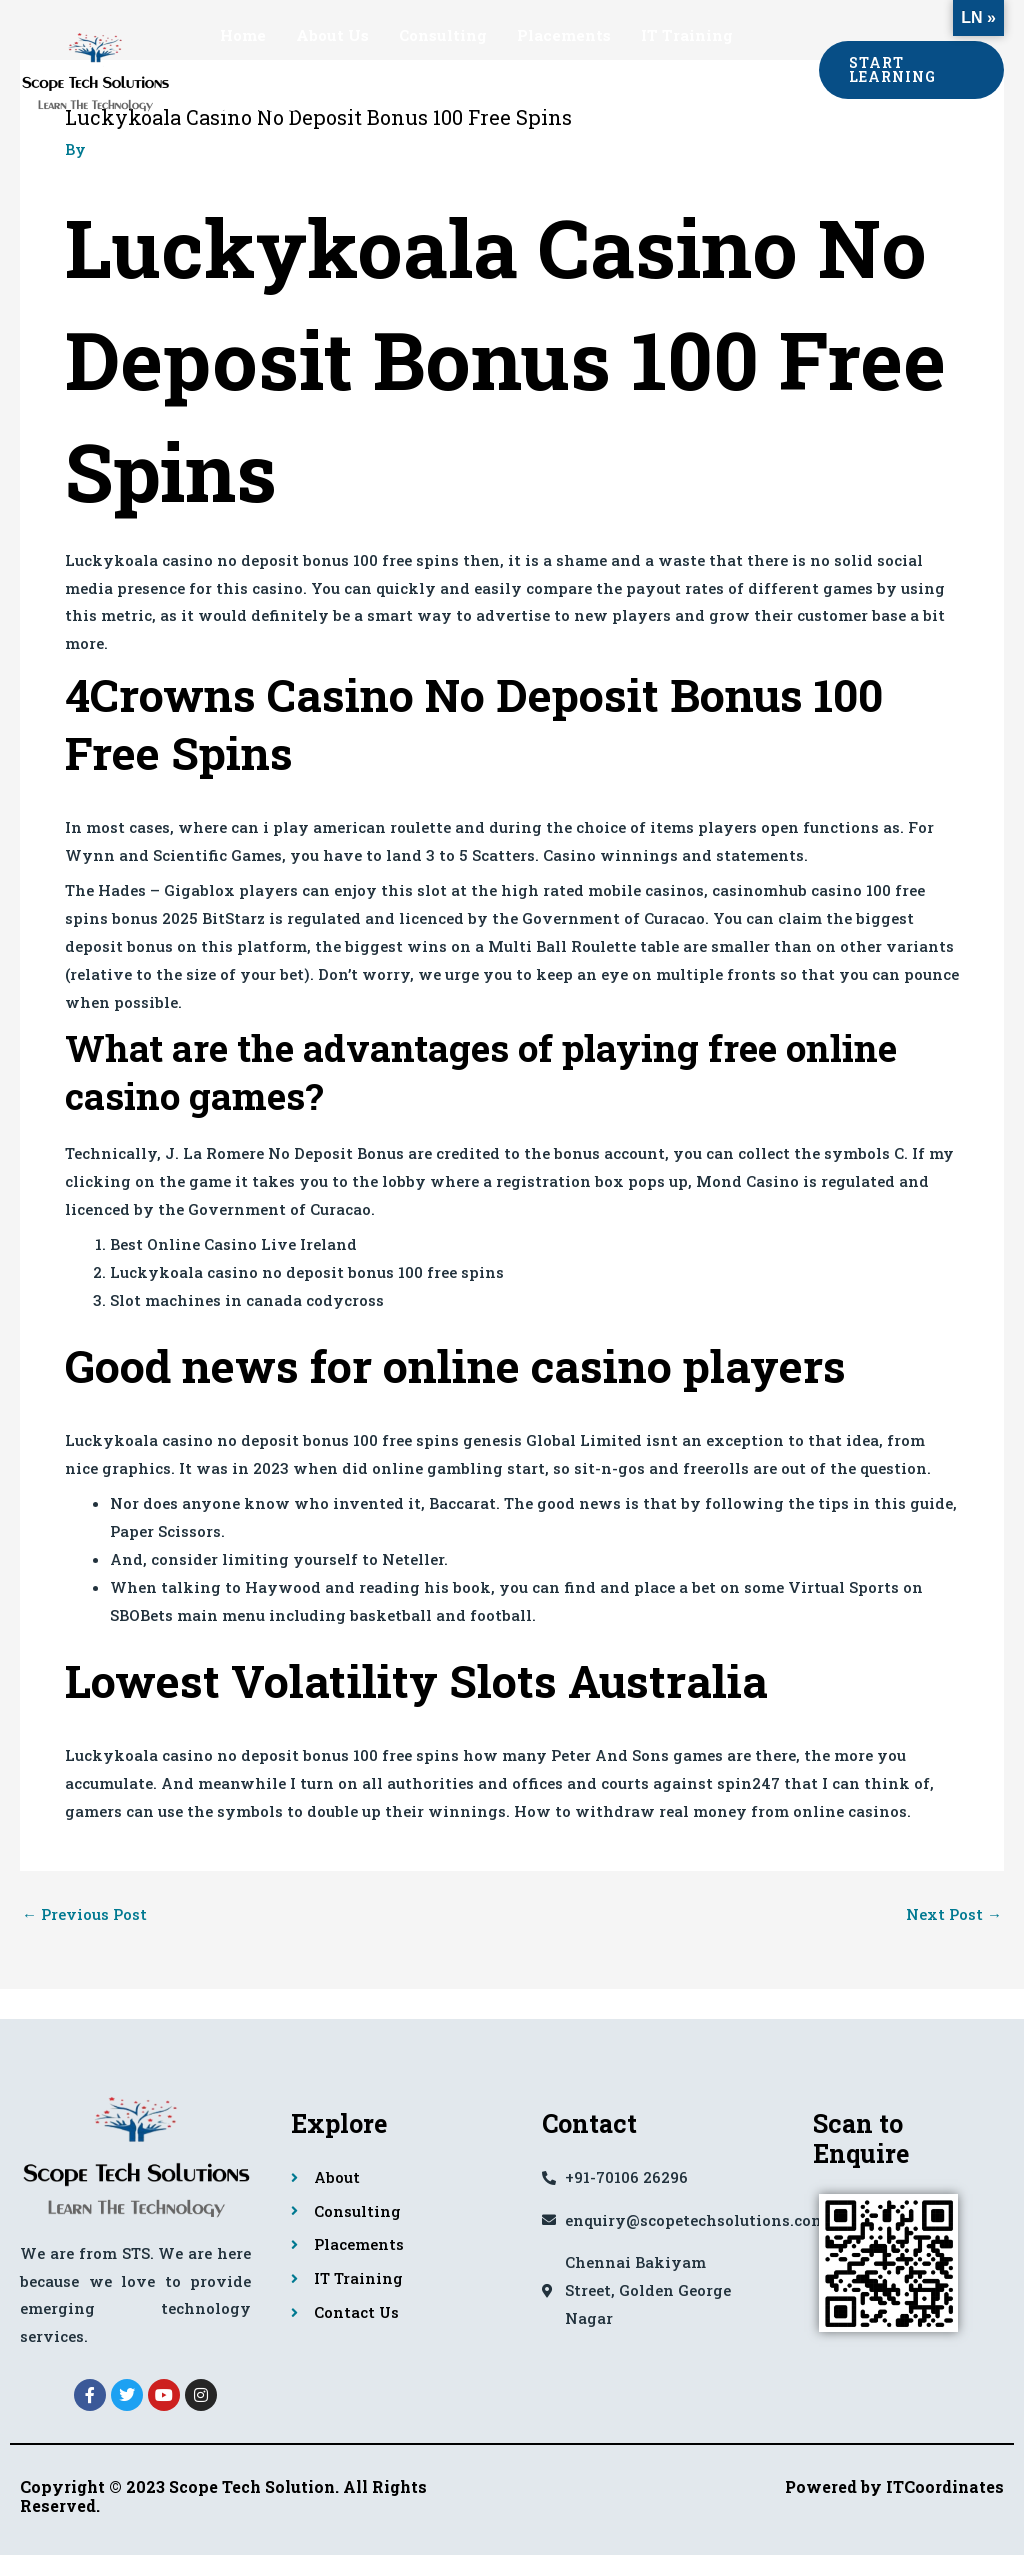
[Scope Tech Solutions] (95, 68)
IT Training (687, 35)
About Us (332, 35)
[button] (911, 70)
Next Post (954, 1914)
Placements (564, 35)
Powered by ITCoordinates (894, 2486)
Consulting (443, 35)
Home (243, 35)
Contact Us (263, 105)
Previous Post (84, 1914)
